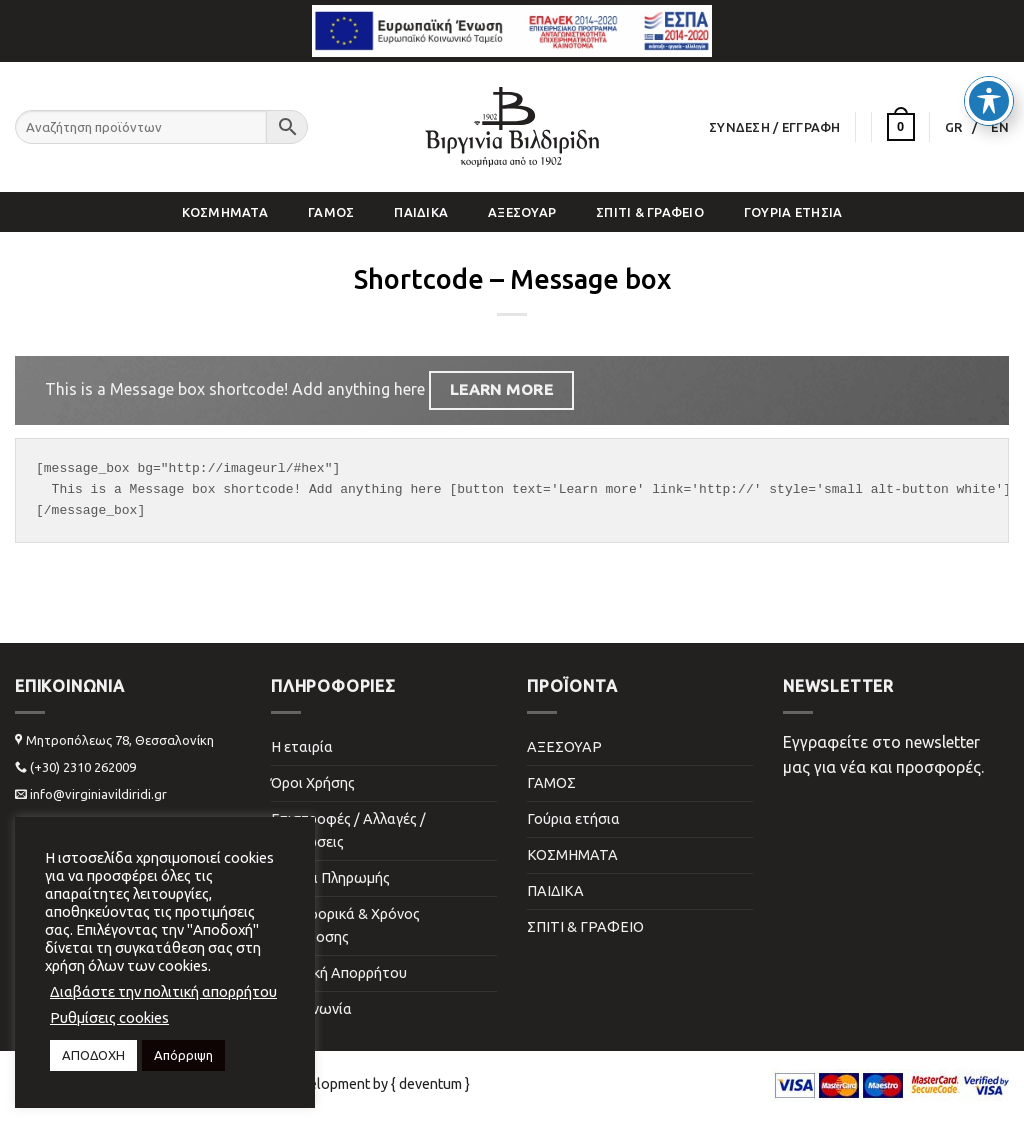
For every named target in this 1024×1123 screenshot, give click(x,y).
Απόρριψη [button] (183, 1055)
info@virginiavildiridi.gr (98, 794)
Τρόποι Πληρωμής (330, 878)
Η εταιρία (302, 747)
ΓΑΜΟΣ (331, 212)
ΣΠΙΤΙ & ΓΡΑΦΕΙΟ (650, 212)
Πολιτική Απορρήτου (339, 973)
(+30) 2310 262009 (83, 767)
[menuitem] (961, 127)
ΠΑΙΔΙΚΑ (421, 212)
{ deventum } (430, 1084)
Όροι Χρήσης (313, 783)
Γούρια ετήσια (793, 212)
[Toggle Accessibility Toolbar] (989, 54)
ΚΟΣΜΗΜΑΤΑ (225, 212)
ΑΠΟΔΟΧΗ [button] (93, 1055)
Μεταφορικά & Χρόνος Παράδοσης (345, 925)
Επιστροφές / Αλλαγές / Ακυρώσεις (348, 830)
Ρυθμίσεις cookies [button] (109, 1017)
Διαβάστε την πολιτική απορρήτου (163, 991)
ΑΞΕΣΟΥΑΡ (522, 212)
